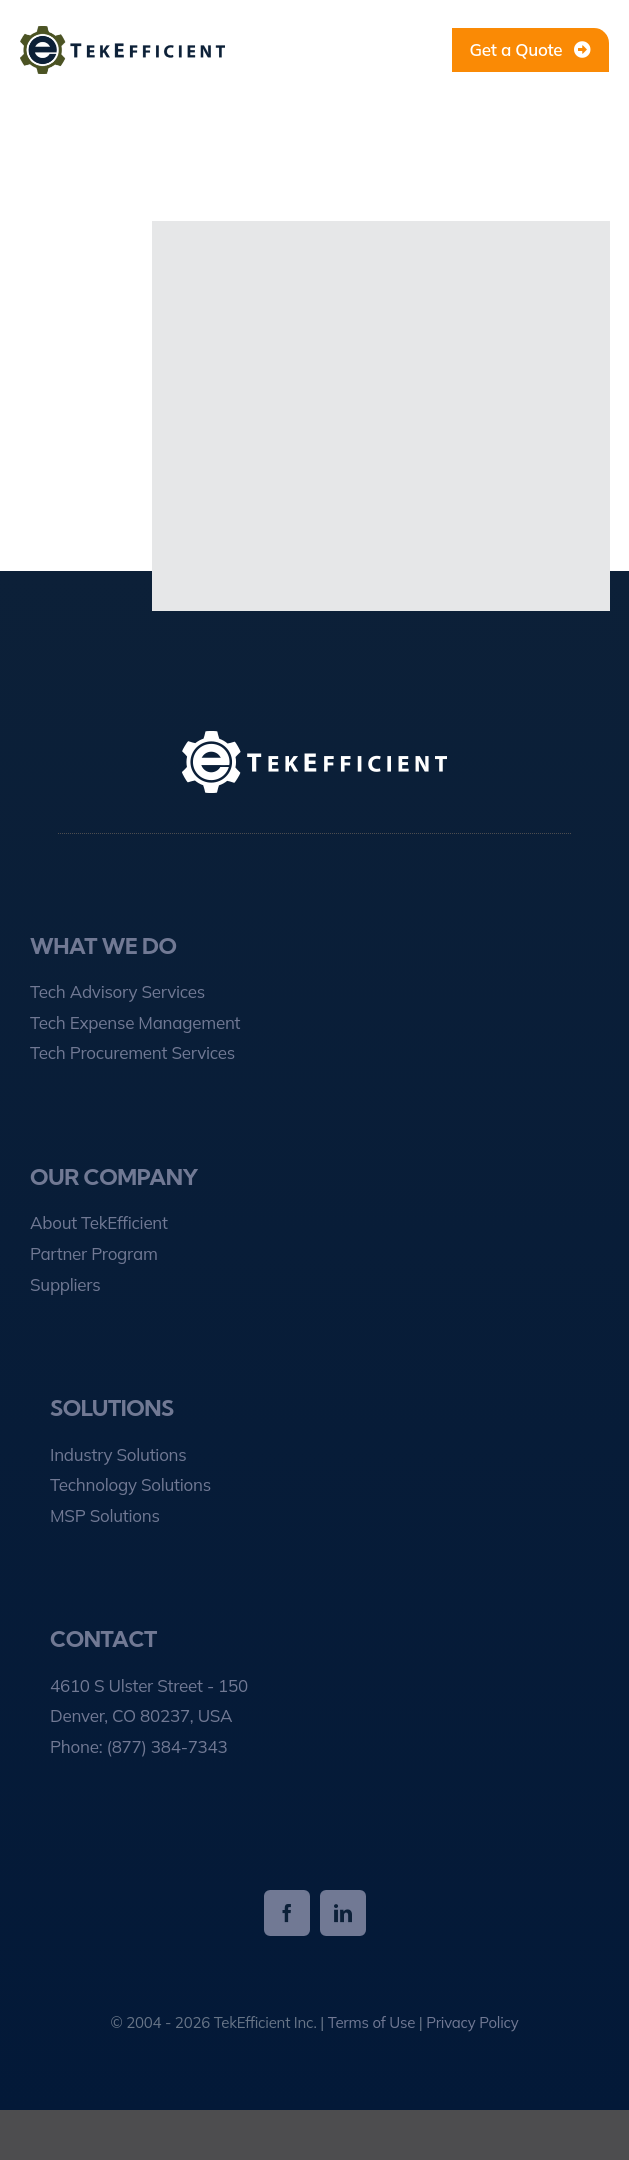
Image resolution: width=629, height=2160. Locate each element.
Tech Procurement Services (132, 1052)
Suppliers (65, 1284)
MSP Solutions (105, 1515)
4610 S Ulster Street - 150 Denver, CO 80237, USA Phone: (149, 1716)
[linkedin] (343, 1913)
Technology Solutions (130, 1484)
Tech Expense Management (135, 1022)
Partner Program (94, 1253)
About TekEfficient (99, 1222)
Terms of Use (371, 2022)
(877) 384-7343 (166, 1746)
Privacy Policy (472, 2022)
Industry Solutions (118, 1454)
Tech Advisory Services (117, 991)
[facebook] (287, 1913)
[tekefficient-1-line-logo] (122, 34)
